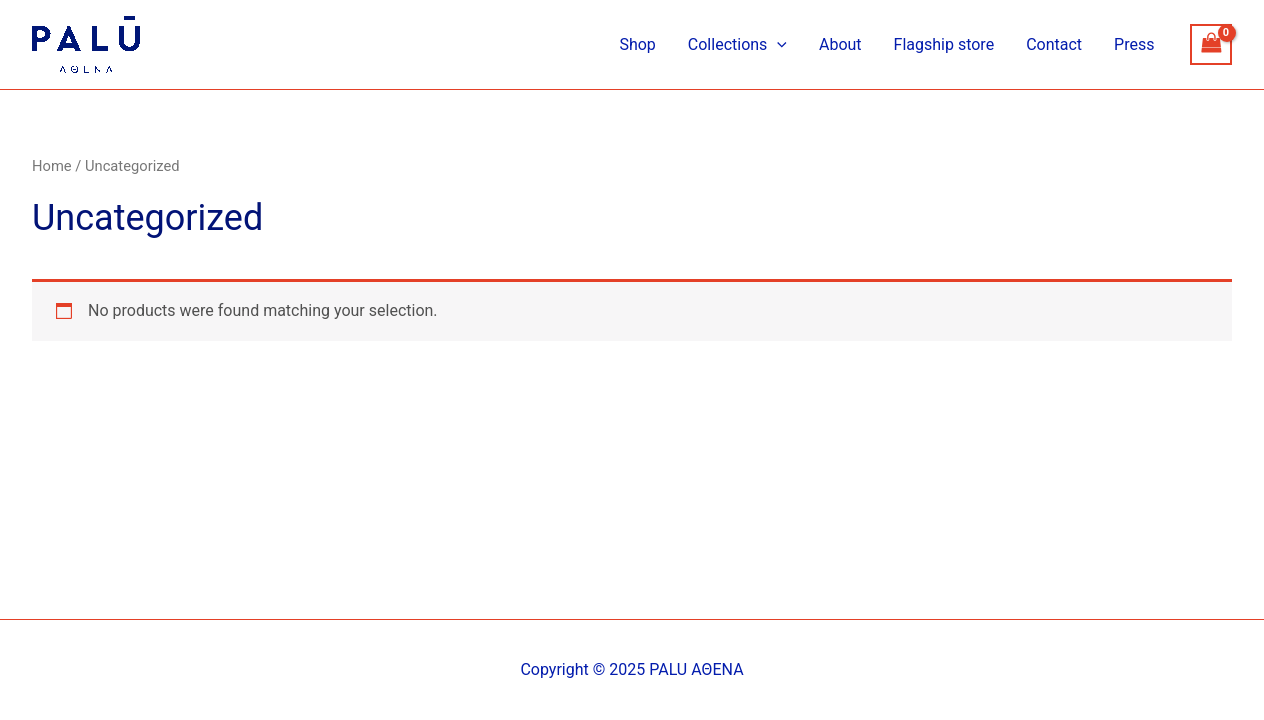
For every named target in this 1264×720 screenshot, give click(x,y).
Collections (737, 45)
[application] (777, 45)
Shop (637, 44)
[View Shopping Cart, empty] (1211, 44)
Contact (1054, 44)
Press (1134, 44)
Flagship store (944, 44)
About (840, 44)
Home (52, 166)
